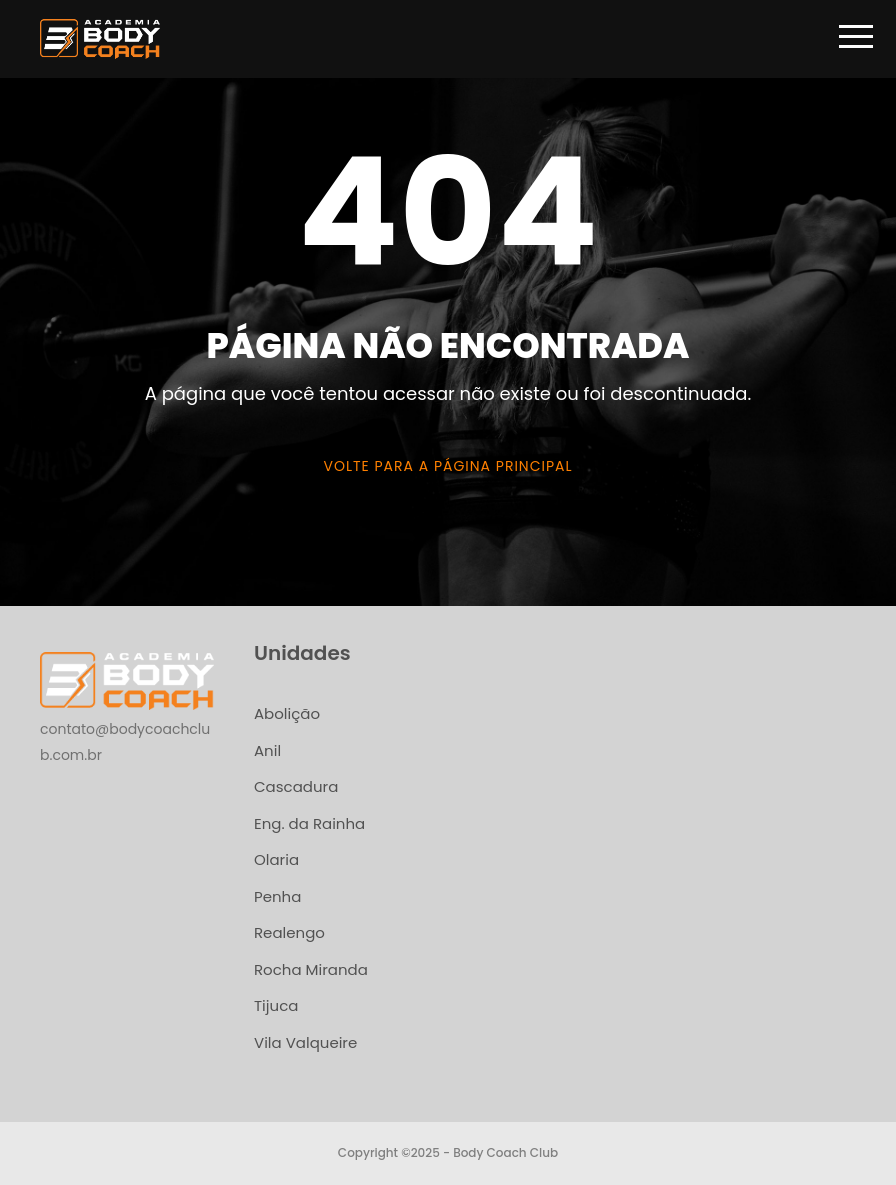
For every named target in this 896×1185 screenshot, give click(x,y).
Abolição (287, 713)
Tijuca (276, 1005)
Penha (277, 896)
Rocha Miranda (311, 969)
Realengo (289, 932)
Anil (267, 750)
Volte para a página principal (447, 466)
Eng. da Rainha (309, 823)
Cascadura (296, 786)
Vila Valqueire (305, 1042)
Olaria (276, 859)
